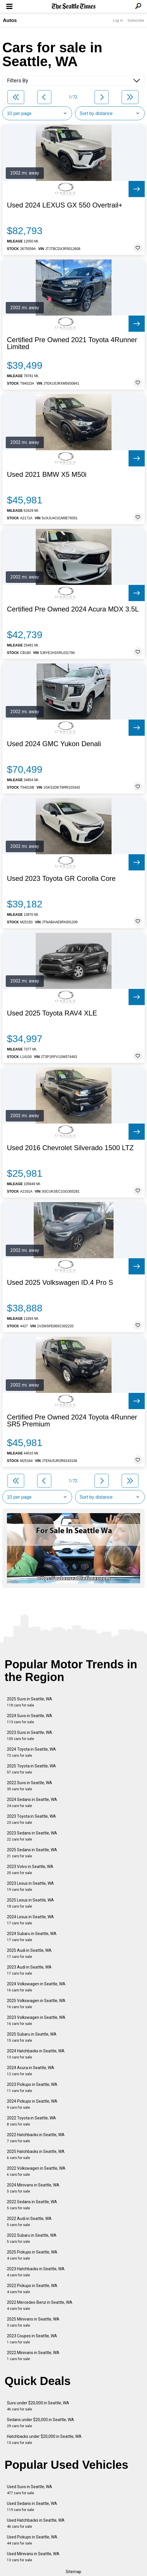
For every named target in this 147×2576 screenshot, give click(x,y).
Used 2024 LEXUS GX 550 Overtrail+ (64, 205)
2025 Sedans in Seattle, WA (32, 1852)
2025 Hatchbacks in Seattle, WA (36, 2154)
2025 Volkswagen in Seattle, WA (36, 2003)
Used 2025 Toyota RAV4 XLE (52, 1013)
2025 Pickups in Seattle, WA (32, 2255)
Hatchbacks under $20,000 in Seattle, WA (44, 2439)
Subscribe (135, 20)
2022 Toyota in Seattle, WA (31, 2121)
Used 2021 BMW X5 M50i (46, 474)
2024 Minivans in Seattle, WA (33, 2188)
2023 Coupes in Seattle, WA (32, 2339)
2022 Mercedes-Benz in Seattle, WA (39, 2305)
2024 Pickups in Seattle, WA (32, 2104)
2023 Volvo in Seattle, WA (30, 1869)
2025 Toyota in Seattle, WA (31, 1769)
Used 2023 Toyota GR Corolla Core (61, 878)
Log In (118, 20)
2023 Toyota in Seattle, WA (31, 1819)
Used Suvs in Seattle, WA (29, 2489)
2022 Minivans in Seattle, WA (33, 2355)
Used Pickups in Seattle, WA (32, 2540)
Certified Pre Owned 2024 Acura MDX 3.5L (73, 609)
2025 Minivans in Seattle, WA (33, 2322)
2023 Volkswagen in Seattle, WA (36, 2020)
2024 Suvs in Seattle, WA (29, 1718)
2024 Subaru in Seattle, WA (31, 1936)
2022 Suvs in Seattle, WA (29, 1785)
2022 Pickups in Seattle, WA (32, 2288)
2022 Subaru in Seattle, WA (31, 2238)
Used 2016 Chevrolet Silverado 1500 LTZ (70, 1147)
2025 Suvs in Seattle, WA (29, 1702)
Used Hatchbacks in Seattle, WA (36, 2523)
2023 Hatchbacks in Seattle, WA (36, 2271)
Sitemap (73, 2571)
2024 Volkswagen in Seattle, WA (36, 1987)
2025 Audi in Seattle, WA (29, 1953)
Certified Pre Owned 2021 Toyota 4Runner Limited (72, 343)
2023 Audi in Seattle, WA (29, 1970)
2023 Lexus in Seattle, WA (30, 1886)
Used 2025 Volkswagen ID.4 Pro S (60, 1282)
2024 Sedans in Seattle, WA (32, 1802)
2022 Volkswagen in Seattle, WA (36, 2171)
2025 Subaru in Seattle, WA (31, 2037)
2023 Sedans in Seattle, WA (32, 1836)
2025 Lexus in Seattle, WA (30, 1903)
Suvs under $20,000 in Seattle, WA (38, 2406)
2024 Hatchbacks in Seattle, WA (36, 2054)
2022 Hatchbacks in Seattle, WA (36, 2137)
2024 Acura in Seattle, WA (30, 2070)
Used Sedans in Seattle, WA (32, 2506)
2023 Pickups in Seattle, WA (32, 2087)
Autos (10, 20)
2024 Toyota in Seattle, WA (31, 1752)
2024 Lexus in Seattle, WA (30, 1920)
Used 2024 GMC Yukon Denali (54, 743)
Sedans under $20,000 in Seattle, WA (40, 2422)
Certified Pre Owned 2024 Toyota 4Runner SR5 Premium (72, 1421)
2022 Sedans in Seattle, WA (32, 2204)
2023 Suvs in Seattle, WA (29, 1735)
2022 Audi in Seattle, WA (29, 2221)
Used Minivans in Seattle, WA (33, 2556)
